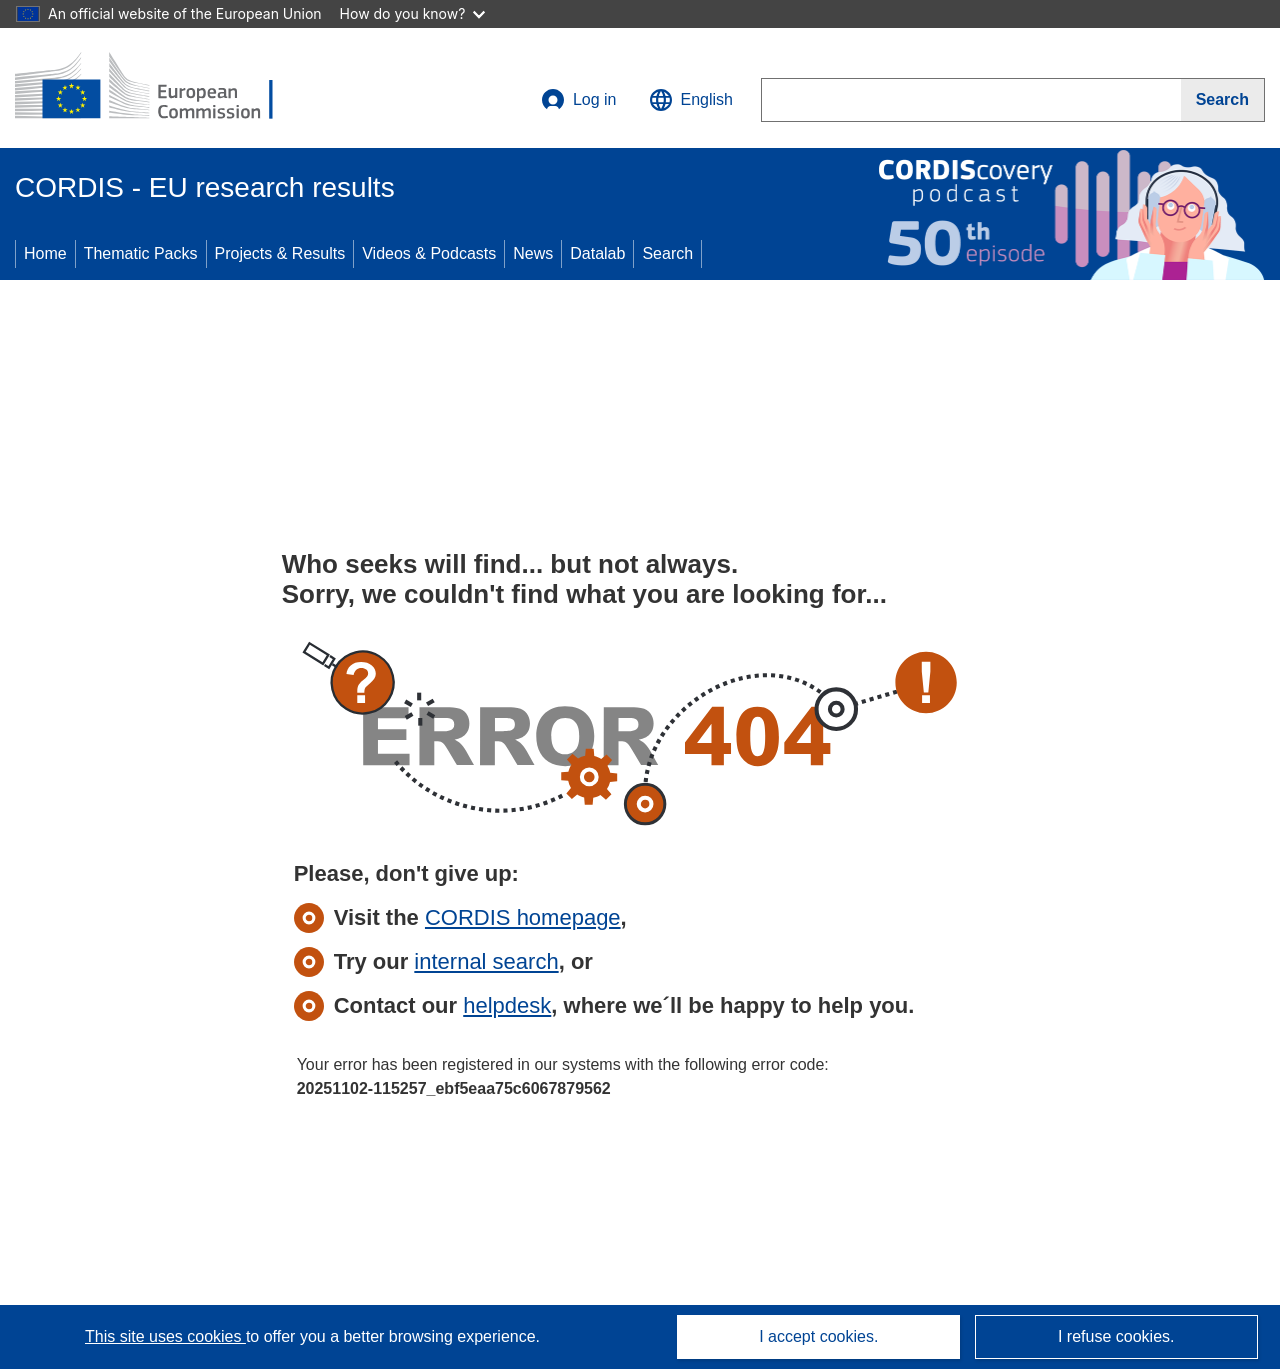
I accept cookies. (818, 1336)
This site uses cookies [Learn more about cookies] (165, 1336)
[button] (691, 100)
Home (45, 253)
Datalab (597, 253)
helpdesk (507, 1005)
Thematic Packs (141, 253)
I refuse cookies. (1116, 1336)
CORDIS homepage (523, 917)
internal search (486, 961)
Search (667, 253)
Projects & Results (280, 253)
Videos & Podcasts (429, 253)
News (533, 253)
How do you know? (413, 13)
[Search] (1223, 100)
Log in (579, 100)
